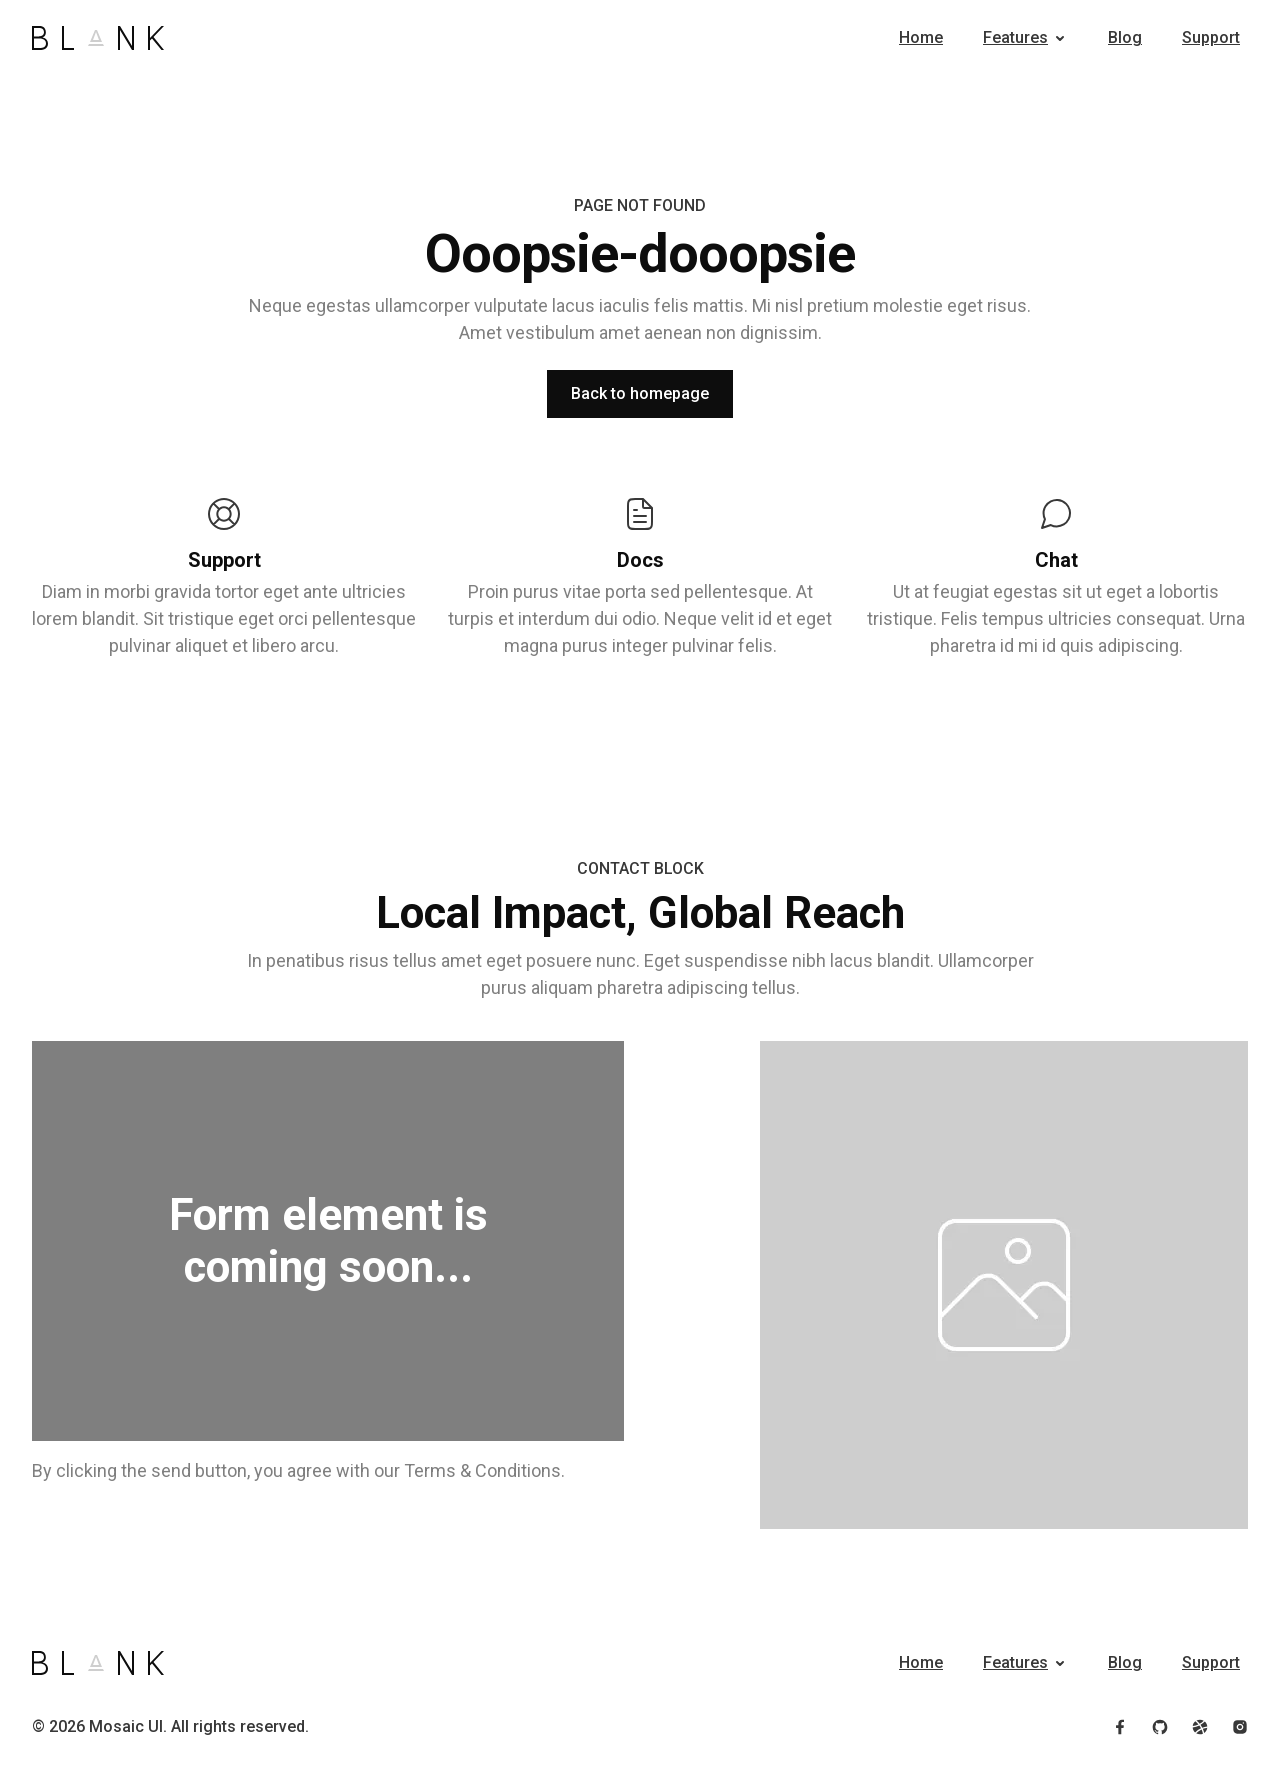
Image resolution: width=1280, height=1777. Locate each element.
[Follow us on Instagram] (1240, 1727)
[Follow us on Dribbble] (1200, 1727)
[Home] (98, 38)
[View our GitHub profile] (1160, 1727)
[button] (1025, 38)
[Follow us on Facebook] (1120, 1727)
